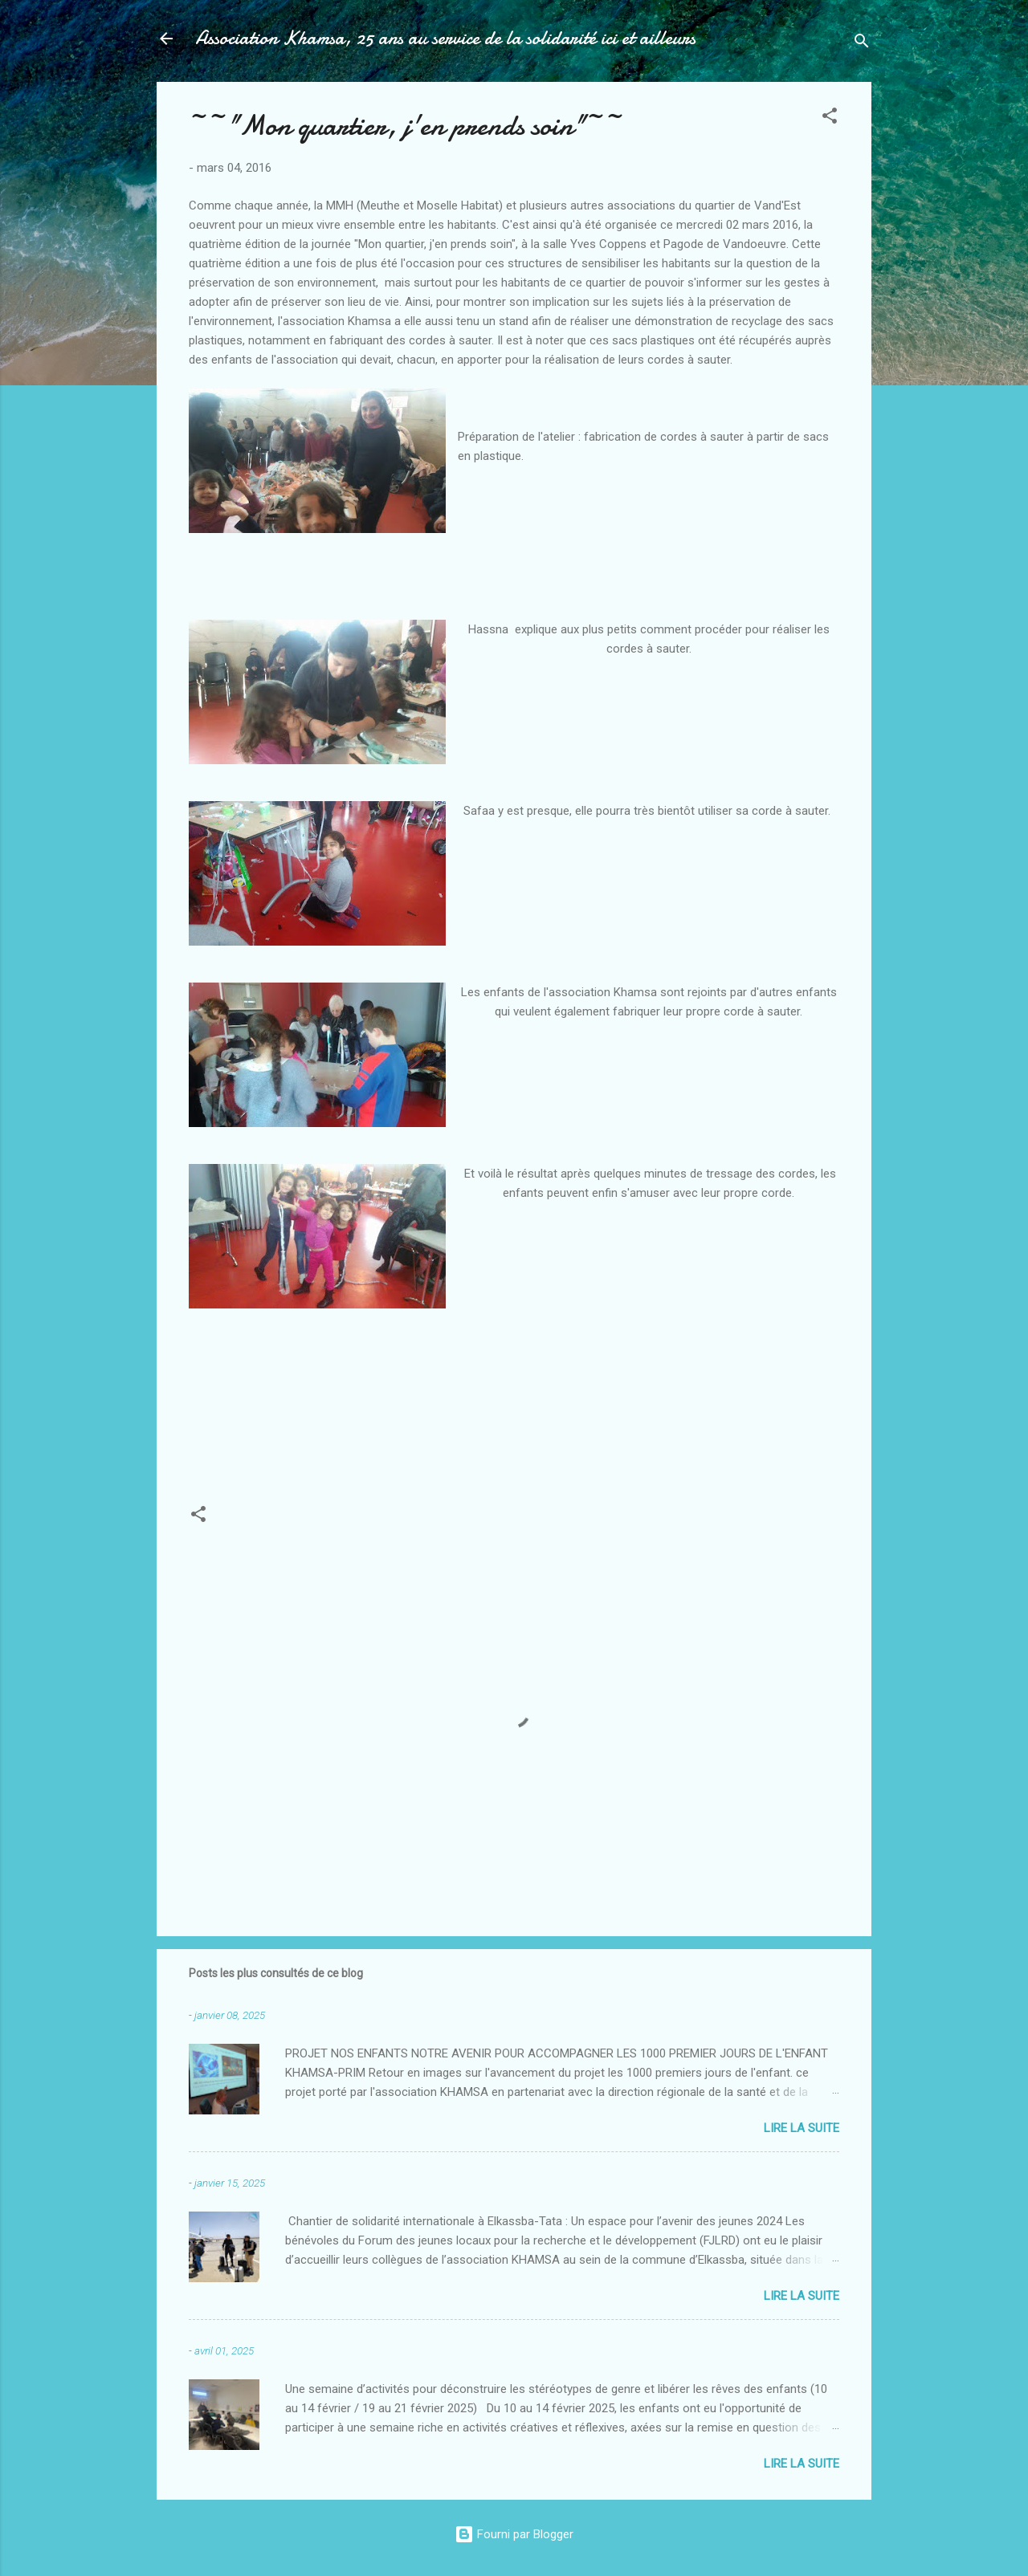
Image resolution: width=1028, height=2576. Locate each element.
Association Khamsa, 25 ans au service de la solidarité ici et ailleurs (445, 38)
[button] (829, 118)
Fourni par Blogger (514, 2534)
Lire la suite (801, 2128)
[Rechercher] (861, 43)
